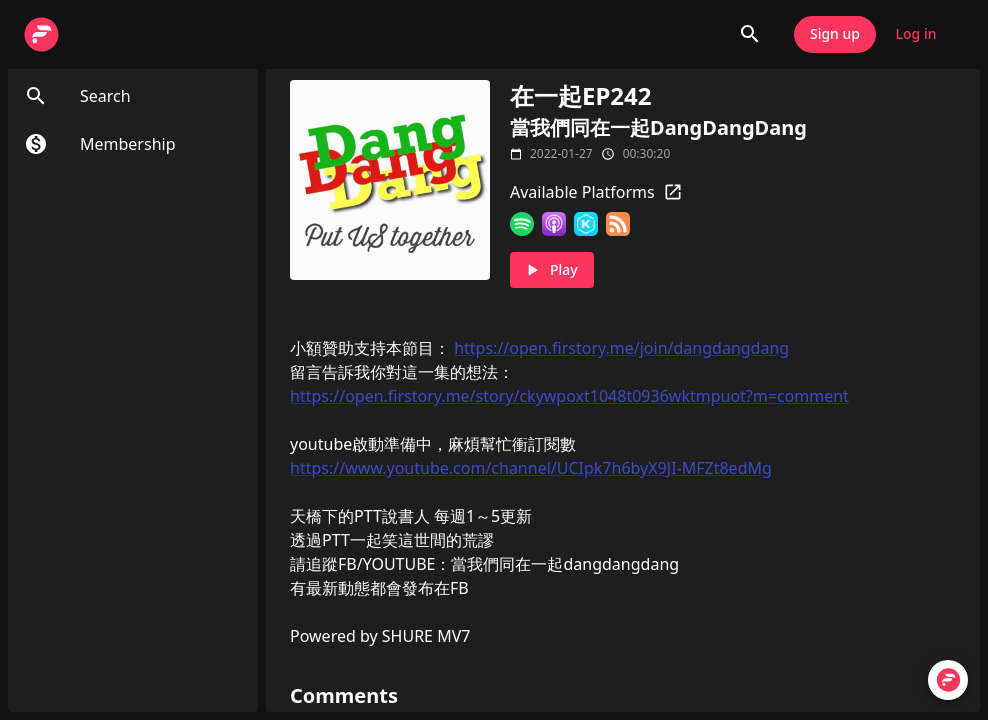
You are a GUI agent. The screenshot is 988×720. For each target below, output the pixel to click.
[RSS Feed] (618, 224)
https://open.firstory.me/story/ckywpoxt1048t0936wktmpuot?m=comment (569, 396)
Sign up (835, 34)
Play (552, 270)
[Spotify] (522, 224)
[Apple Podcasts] (554, 224)
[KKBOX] (586, 224)
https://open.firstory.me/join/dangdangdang (621, 348)
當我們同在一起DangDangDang (658, 127)
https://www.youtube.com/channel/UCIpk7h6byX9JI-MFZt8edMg (531, 468)
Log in (916, 34)
